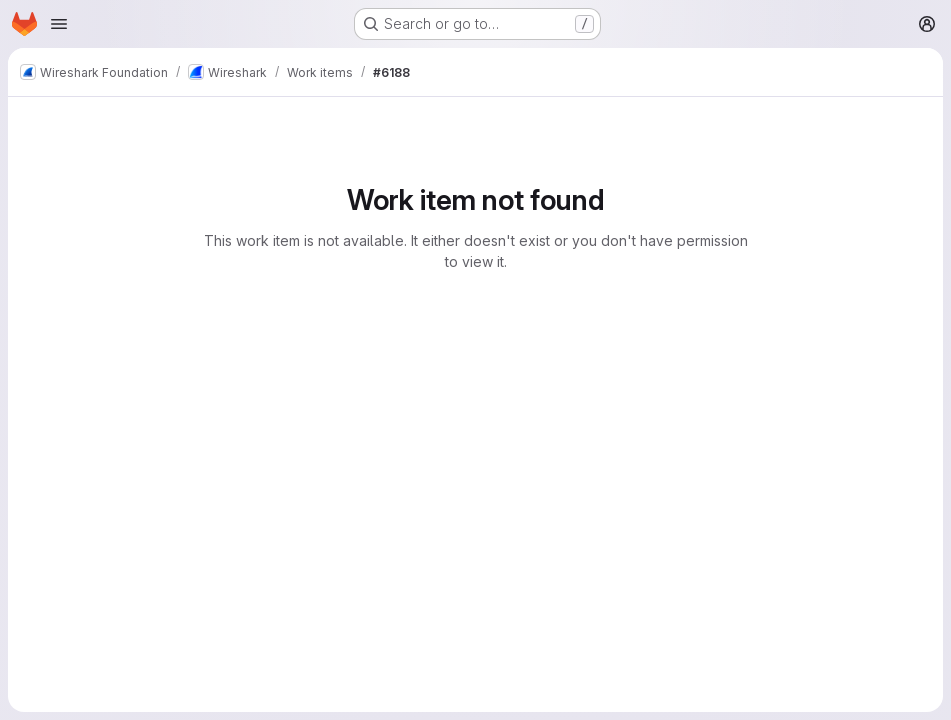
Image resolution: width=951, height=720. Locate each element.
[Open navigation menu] (59, 24)
